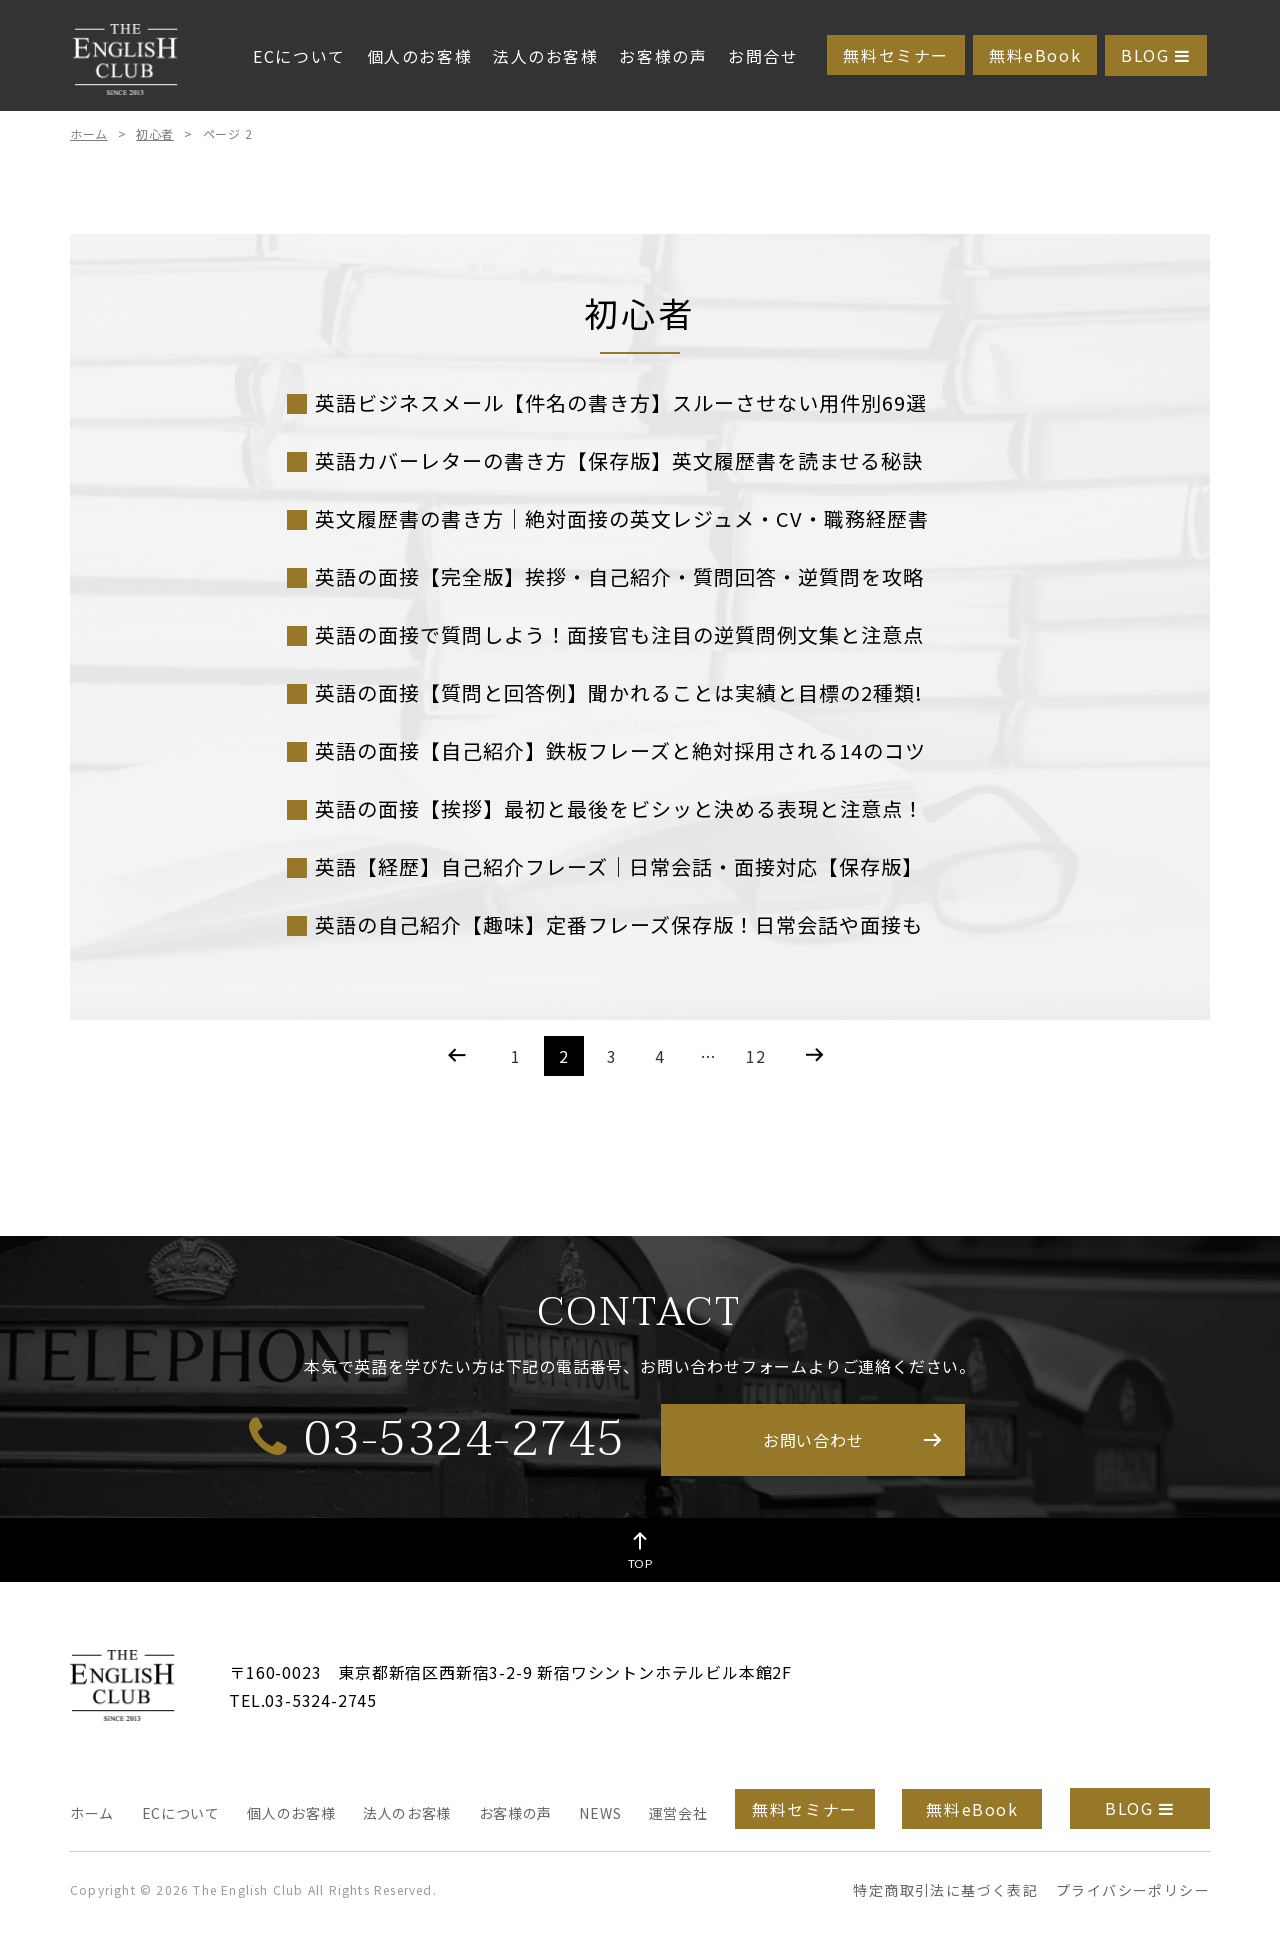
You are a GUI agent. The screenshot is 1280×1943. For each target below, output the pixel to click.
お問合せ (763, 56)
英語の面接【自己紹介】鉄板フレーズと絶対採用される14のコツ (620, 750)
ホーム (89, 133)
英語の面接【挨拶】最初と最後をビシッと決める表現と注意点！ (619, 808)
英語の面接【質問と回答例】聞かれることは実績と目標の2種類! (619, 692)
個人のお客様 (420, 56)
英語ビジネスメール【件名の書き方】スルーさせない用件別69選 (621, 402)
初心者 (155, 133)
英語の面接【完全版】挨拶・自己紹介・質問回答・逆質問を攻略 (619, 576)
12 (756, 1056)
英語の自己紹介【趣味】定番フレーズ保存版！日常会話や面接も (619, 924)
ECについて (299, 56)
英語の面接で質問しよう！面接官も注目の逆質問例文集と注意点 (619, 634)
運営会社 (678, 1813)
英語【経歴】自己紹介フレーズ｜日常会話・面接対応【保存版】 (619, 866)
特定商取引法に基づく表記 (945, 1890)
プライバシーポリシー (1133, 1890)
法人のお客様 (546, 56)
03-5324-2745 (437, 1438)
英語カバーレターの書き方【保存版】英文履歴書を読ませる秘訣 (619, 460)
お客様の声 (663, 56)
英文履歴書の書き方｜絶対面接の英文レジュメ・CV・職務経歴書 (622, 518)
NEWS (600, 1813)
